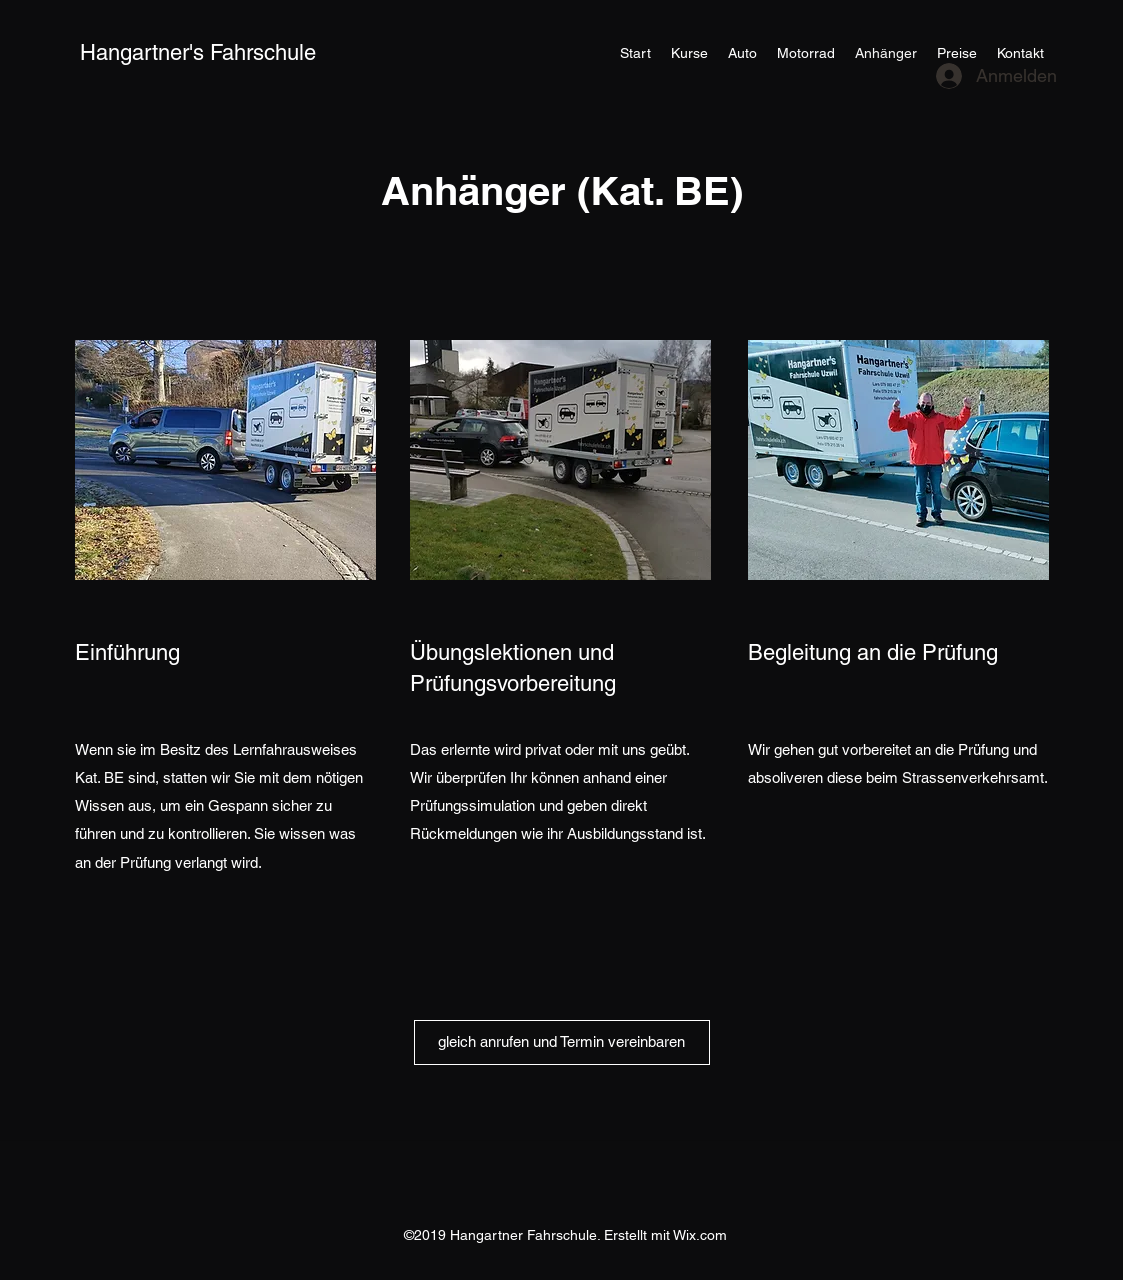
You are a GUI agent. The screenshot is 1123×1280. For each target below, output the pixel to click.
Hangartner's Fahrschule (198, 52)
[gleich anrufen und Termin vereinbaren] (562, 1042)
